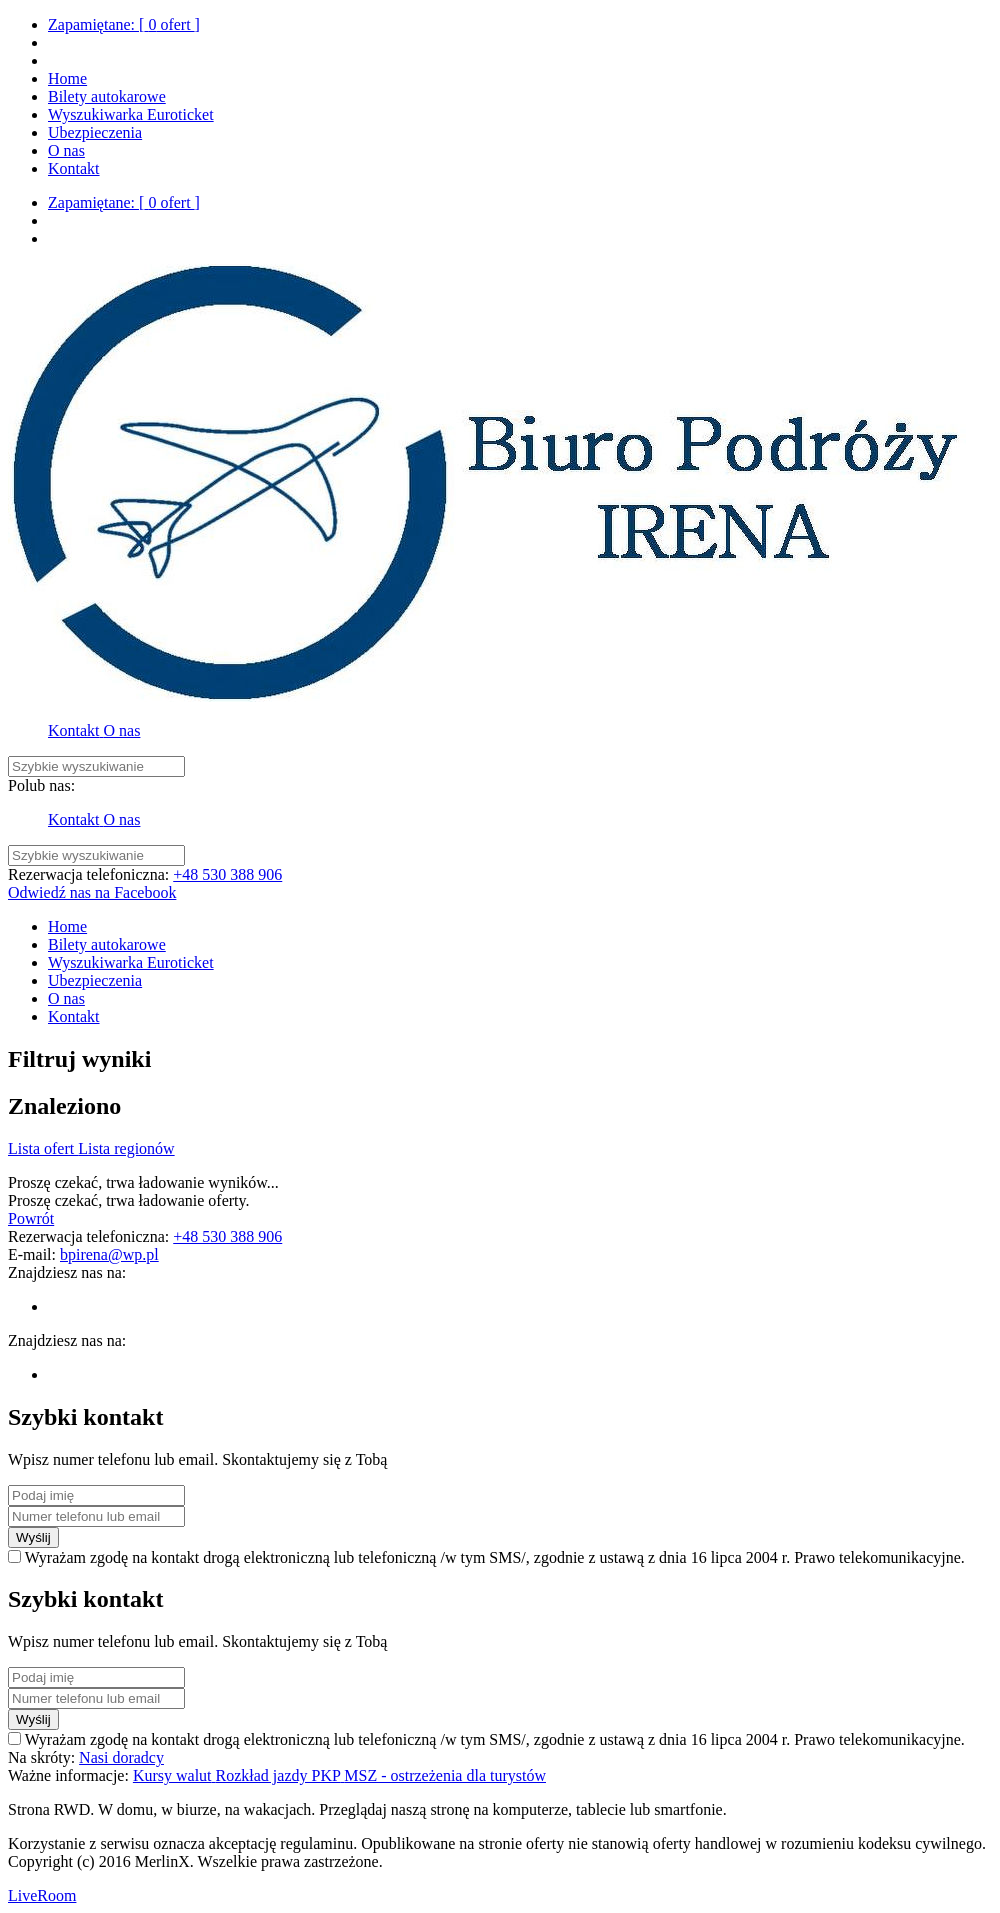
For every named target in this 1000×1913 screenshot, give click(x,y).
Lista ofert (43, 1148)
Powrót (31, 1218)
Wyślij (33, 1537)
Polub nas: (41, 785)
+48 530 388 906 (227, 874)
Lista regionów (126, 1148)
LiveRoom (42, 1895)
